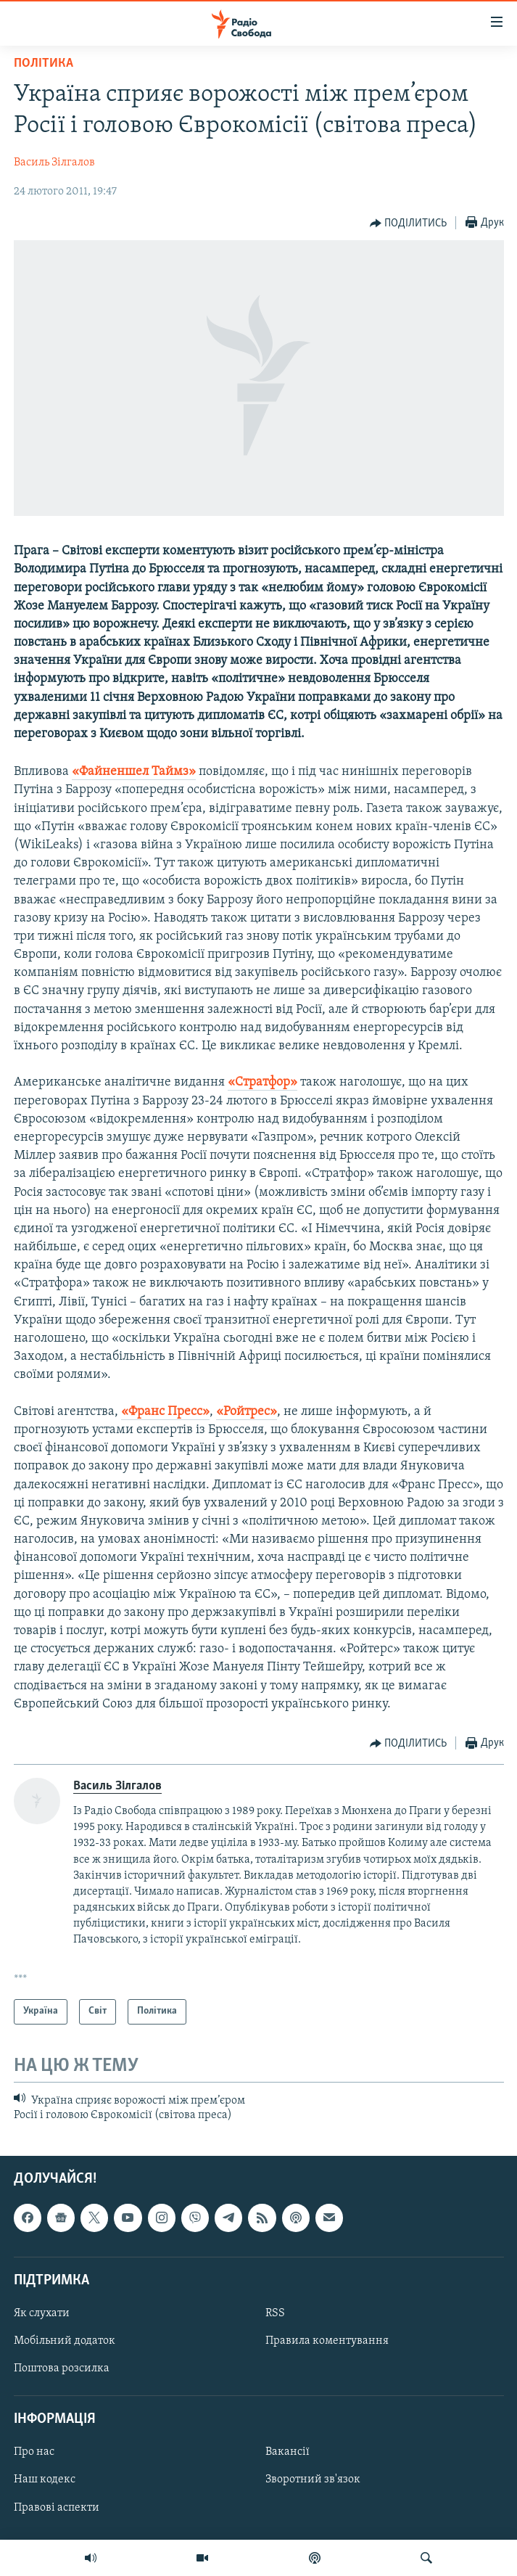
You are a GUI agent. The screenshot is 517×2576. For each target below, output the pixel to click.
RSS (275, 2313)
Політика (43, 63)
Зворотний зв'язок (312, 2480)
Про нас (34, 2452)
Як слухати (42, 2313)
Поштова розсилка (61, 2369)
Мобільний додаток (64, 2341)
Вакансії (287, 2452)
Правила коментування (327, 2341)
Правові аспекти (56, 2508)
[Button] (408, 223)
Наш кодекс (44, 2480)
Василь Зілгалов (54, 162)
